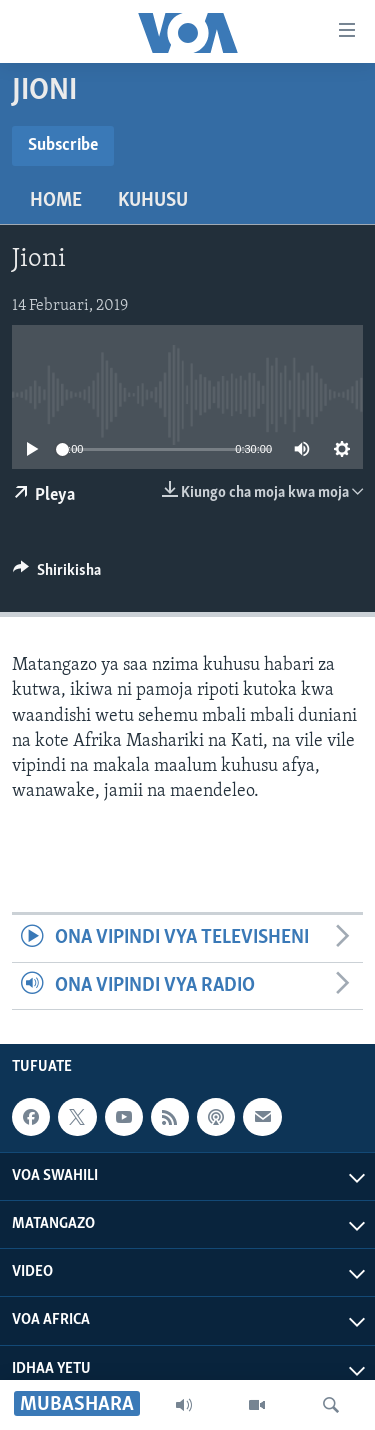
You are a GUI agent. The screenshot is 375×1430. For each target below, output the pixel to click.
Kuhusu (153, 201)
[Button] (57, 575)
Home (56, 201)
